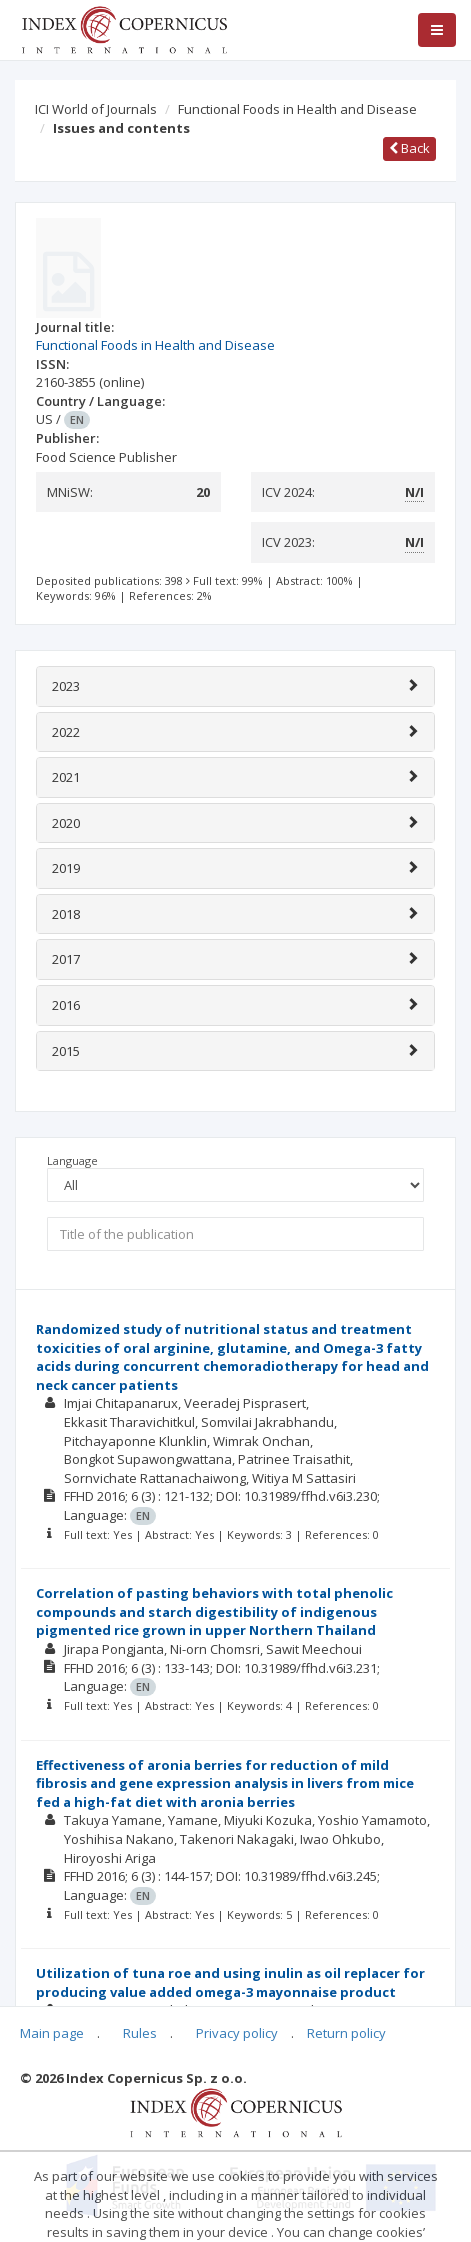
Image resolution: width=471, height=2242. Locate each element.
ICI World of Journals (96, 109)
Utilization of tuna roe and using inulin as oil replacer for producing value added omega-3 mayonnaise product (230, 1982)
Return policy (346, 2033)
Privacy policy (237, 2033)
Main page (52, 2033)
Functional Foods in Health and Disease (297, 109)
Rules (140, 2033)
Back (409, 148)
